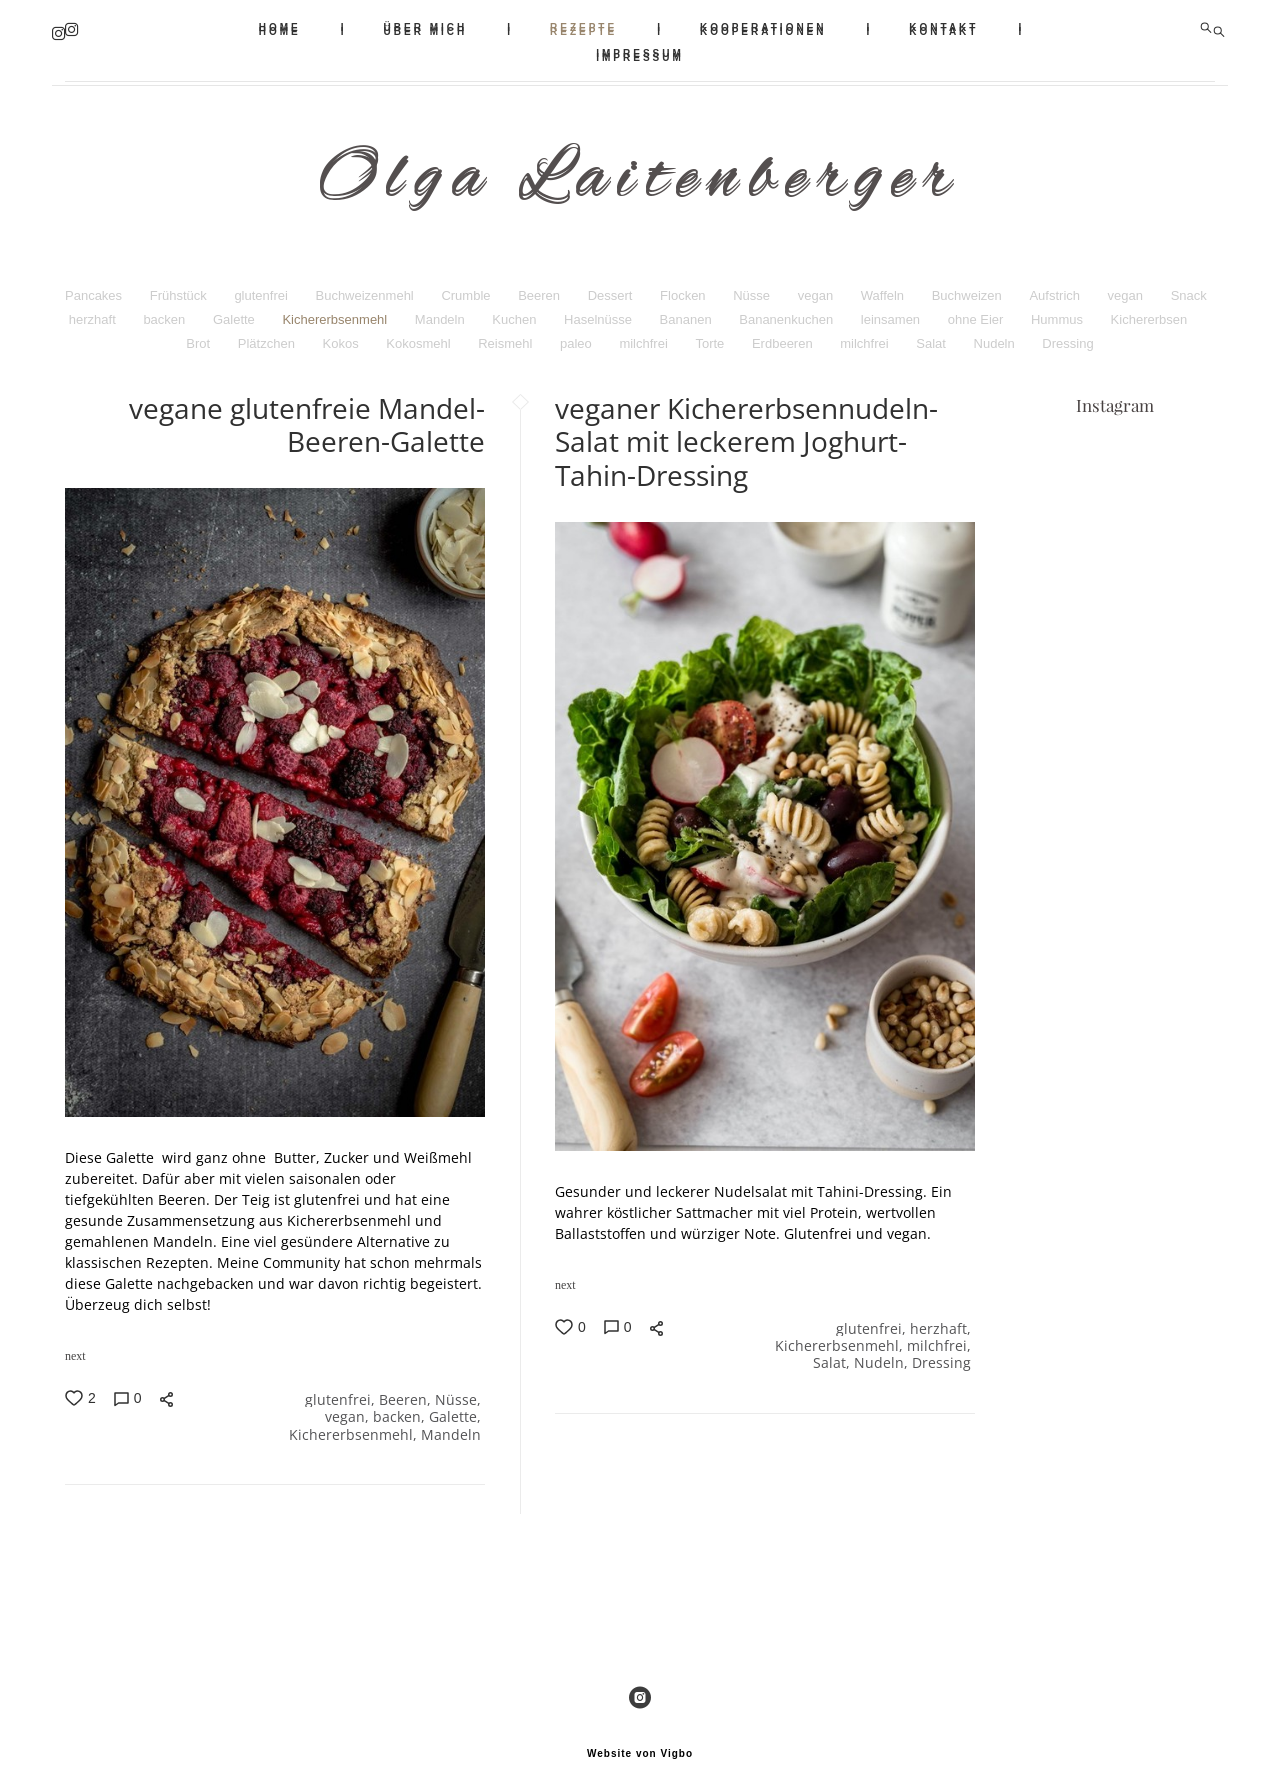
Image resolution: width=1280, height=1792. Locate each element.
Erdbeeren (784, 334)
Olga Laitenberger (640, 178)
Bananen (688, 310)
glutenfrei (262, 286)
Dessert (612, 286)
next (75, 1347)
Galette (236, 310)
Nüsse (753, 286)
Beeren (541, 286)
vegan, (349, 1410)
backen (166, 310)
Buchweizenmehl (366, 286)
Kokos (343, 334)
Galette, (457, 1410)
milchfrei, (941, 1339)
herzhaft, (942, 1320)
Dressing (1067, 334)
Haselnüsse (600, 310)
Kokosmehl (420, 334)
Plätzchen (268, 334)
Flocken (684, 286)
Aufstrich (1056, 286)
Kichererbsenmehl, (355, 1429)
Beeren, (407, 1391)
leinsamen (892, 310)
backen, (401, 1410)
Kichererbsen (1149, 310)
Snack (1189, 286)
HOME (280, 27)
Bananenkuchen (788, 310)
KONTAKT (943, 27)
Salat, (833, 1358)
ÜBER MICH (426, 27)
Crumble (467, 286)
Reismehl (507, 334)
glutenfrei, (342, 1391)
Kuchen (516, 310)
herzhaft (94, 310)
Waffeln (884, 286)
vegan (817, 286)
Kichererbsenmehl (336, 310)
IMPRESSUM (640, 53)
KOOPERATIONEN (763, 27)
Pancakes (95, 286)
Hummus (1059, 310)
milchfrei (645, 334)
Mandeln (441, 310)
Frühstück (180, 286)
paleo (577, 334)
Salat (932, 334)
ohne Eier (977, 310)
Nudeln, (883, 1358)
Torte (711, 334)
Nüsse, (460, 1391)
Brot (199, 334)
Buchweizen (969, 286)
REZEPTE (583, 27)
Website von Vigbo (640, 1745)
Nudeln (996, 334)
